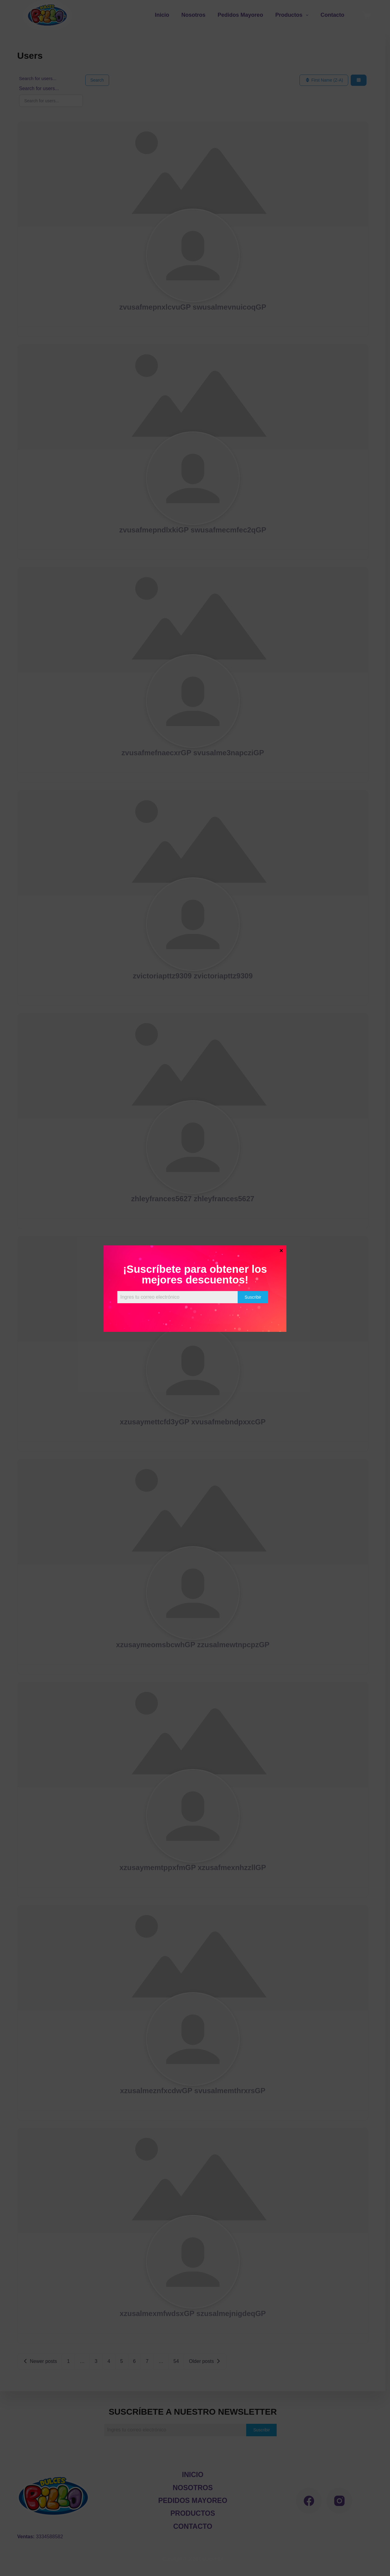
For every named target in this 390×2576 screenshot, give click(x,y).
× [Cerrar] (281, 1250)
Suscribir (253, 1297)
